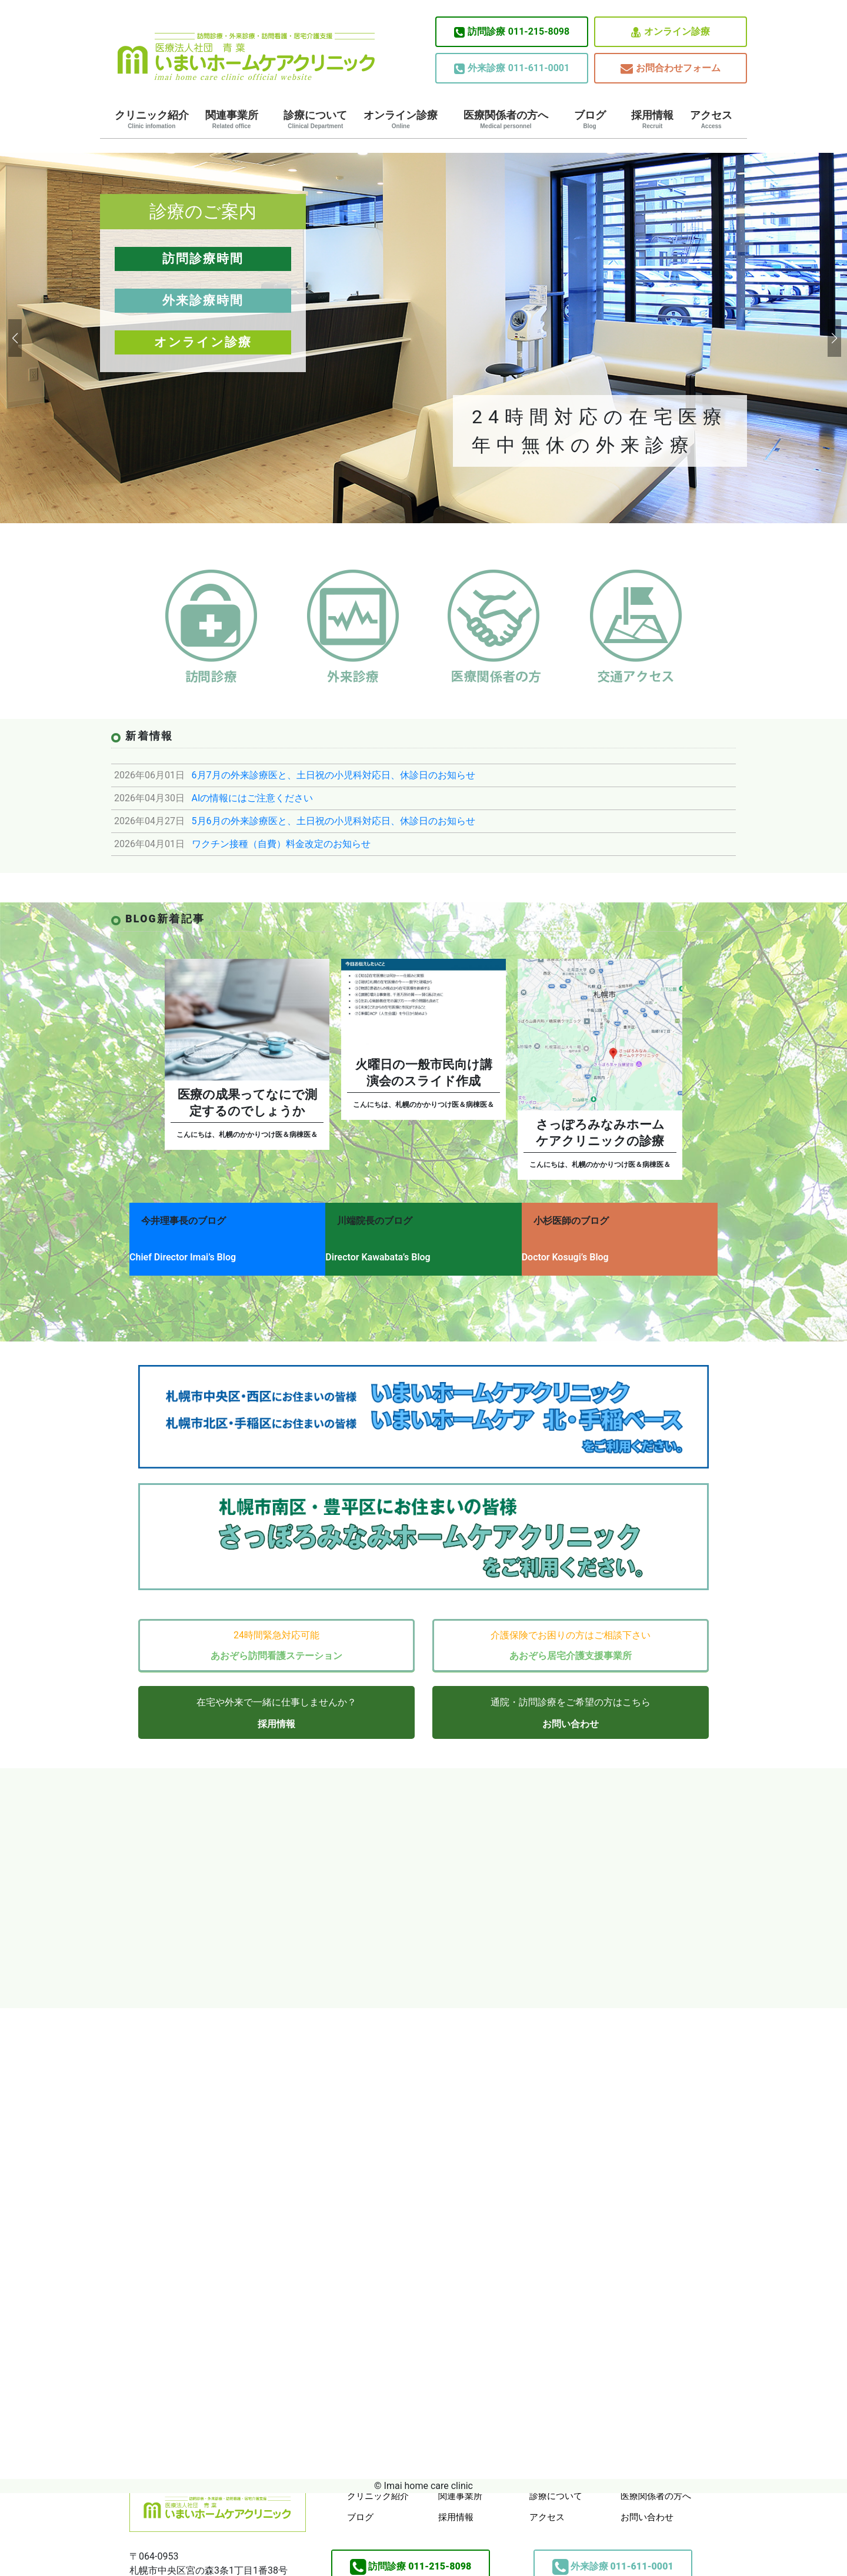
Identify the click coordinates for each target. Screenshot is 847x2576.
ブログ (590, 119)
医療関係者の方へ (505, 119)
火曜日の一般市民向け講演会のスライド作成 (423, 1073)
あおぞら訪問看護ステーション (276, 1641)
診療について (315, 119)
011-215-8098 (511, 32)
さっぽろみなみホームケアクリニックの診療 (600, 1133)
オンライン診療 (670, 32)
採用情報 (652, 119)
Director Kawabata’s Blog (387, 1251)
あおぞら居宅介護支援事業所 (570, 1641)
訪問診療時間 (203, 259)
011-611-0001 (511, 68)
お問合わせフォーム (671, 68)
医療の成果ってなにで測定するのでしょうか (247, 1103)
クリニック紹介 (152, 119)
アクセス (711, 119)
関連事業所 (231, 119)
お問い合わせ (570, 1709)
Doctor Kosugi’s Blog (584, 1251)
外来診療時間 (203, 300)
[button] (14, 338)
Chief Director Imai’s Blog (182, 1251)
